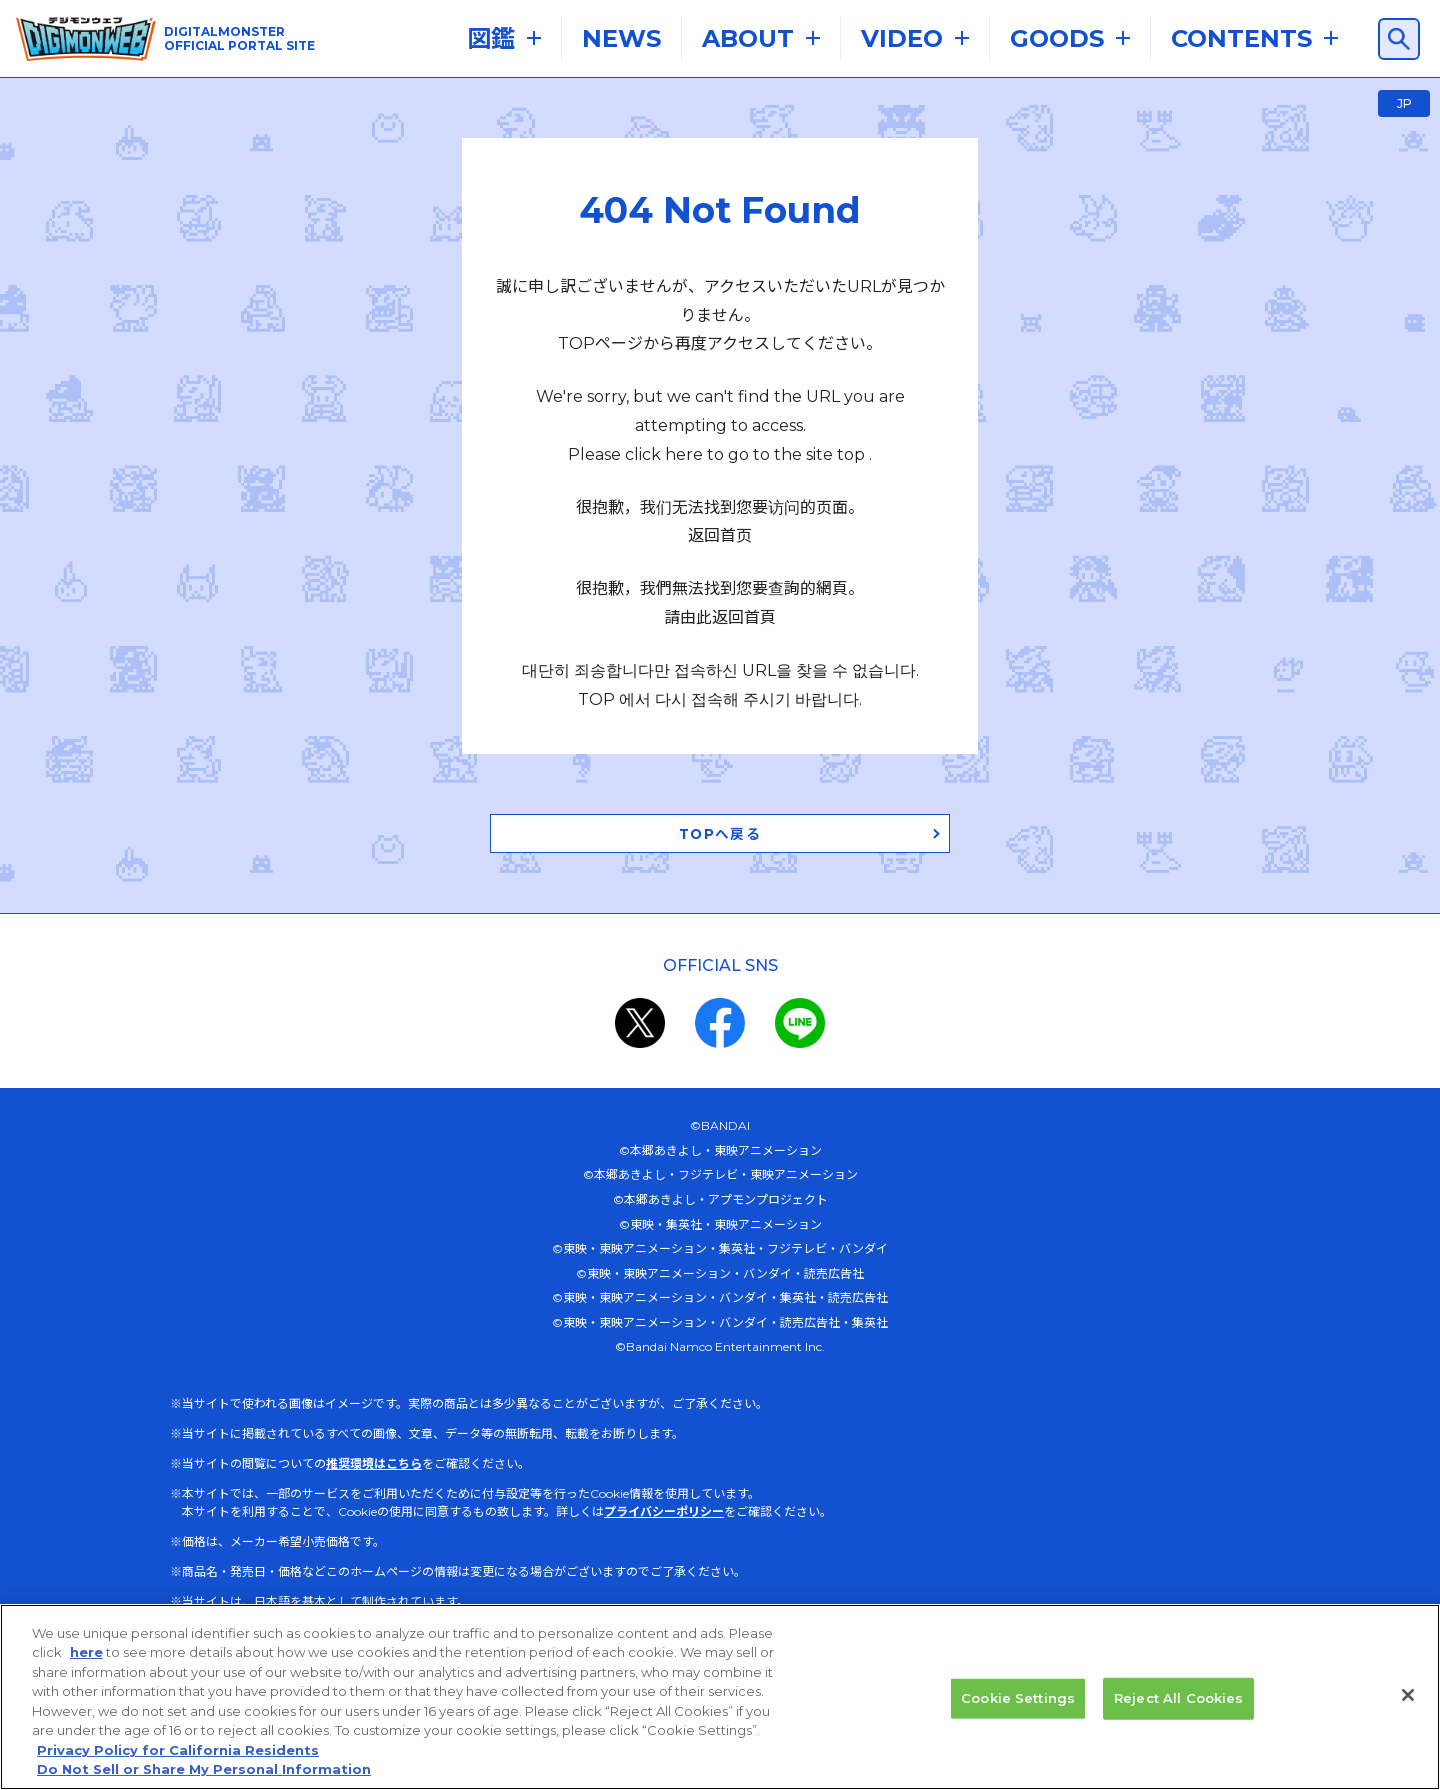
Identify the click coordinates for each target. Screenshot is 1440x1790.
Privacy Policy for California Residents (178, 1750)
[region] (720, 1697)
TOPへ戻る (720, 778)
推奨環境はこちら (374, 1410)
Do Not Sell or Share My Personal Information (204, 1769)
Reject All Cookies (1178, 1698)
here (86, 1652)
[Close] (1408, 1695)
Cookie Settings (1018, 1698)
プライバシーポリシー (664, 1458)
